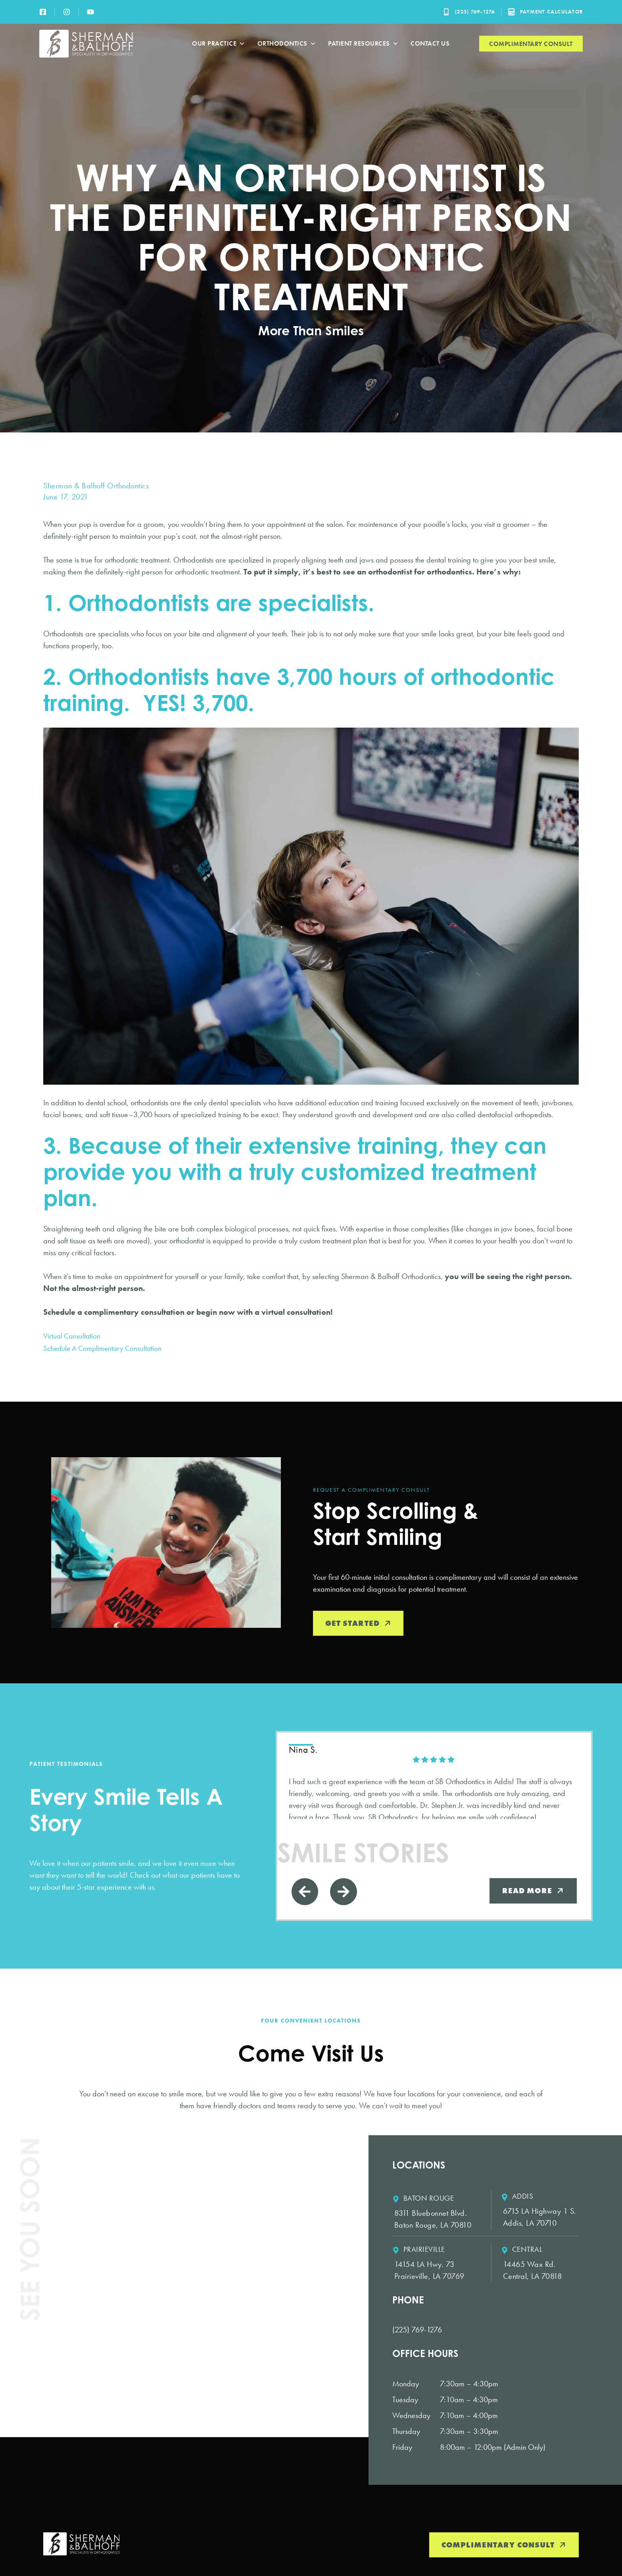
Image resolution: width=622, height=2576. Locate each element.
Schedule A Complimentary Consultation (105, 1348)
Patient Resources (363, 44)
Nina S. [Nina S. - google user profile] (304, 1750)
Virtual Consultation (72, 1336)
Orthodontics (287, 44)
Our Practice (219, 44)
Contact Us (430, 43)
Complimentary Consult (531, 44)
